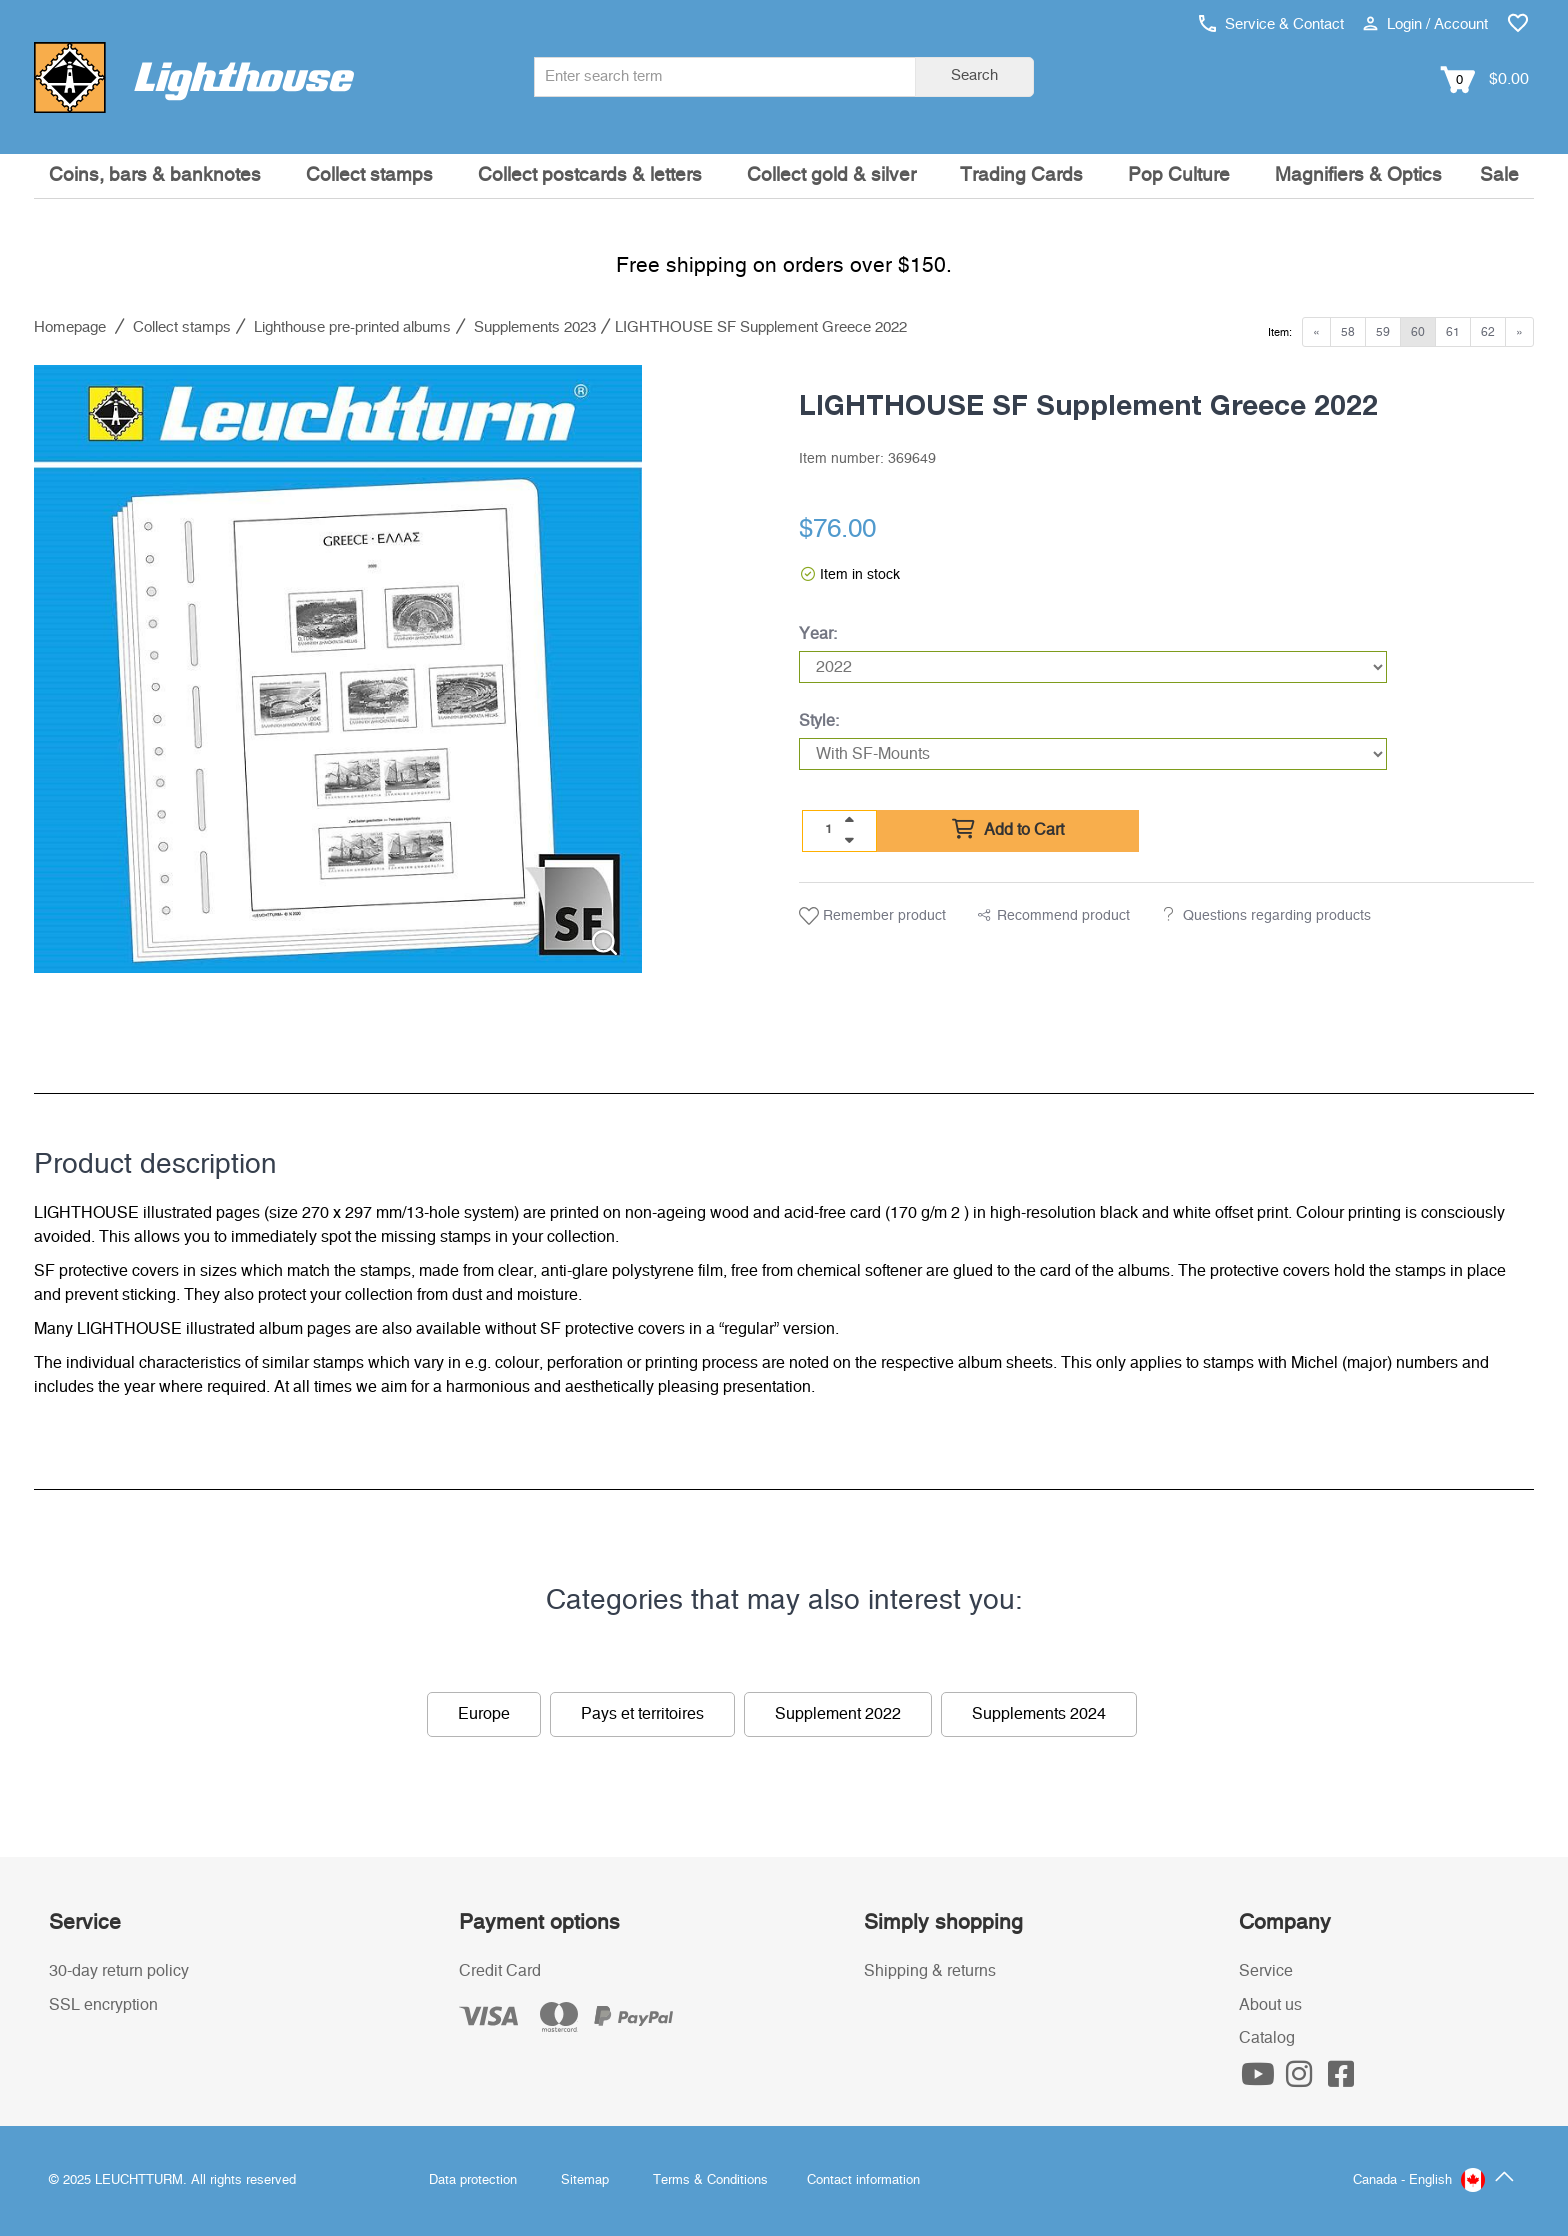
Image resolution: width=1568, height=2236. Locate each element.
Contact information (863, 2180)
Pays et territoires (642, 1714)
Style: (819, 721)
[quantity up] (849, 820)
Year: (818, 634)
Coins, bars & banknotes (155, 175)
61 (1453, 332)
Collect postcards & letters (590, 175)
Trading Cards (1021, 175)
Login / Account (1425, 24)
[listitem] (338, 669)
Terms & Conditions (710, 2180)
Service (1266, 1971)
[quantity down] (849, 840)
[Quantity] (829, 830)
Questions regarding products (1277, 916)
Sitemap (585, 2180)
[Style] (1093, 754)
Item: (1280, 332)
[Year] (1093, 667)
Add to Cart (1008, 830)
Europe (484, 1714)
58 (1348, 332)
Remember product (872, 916)
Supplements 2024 (1039, 1714)
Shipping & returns (930, 1971)
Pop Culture (1179, 175)
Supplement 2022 (838, 1714)
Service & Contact (1271, 24)
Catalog (1267, 2038)
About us (1270, 2005)
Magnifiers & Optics (1358, 175)
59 (1383, 332)
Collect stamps (369, 175)
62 (1488, 332)
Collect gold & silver (831, 175)
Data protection (473, 2180)
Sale (1499, 175)
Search (974, 75)
